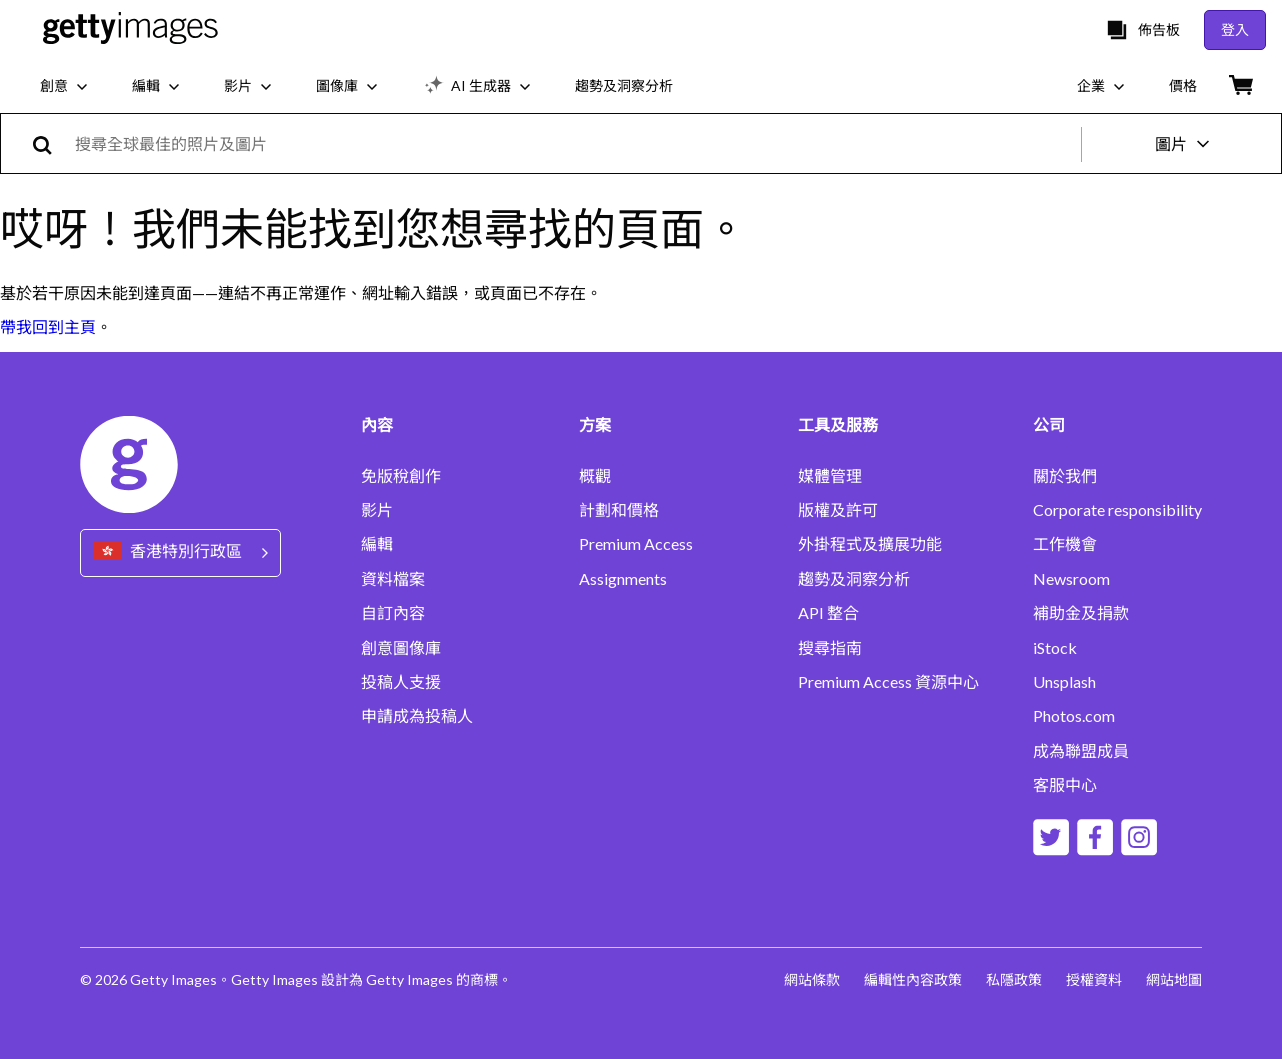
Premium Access (636, 544)
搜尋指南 (830, 648)
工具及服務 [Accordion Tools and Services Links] (838, 425)
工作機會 (1065, 544)
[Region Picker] (180, 552)
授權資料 (1094, 979)
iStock (1055, 648)
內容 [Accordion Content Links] (377, 425)
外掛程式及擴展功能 (870, 544)
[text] (574, 143)
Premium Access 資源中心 (888, 682)
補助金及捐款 (1081, 613)
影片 (377, 510)
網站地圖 (1174, 979)
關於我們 (1065, 476)
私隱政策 (1014, 979)
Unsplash (1064, 682)
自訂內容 (393, 613)
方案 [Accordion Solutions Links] (595, 425)
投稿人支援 (401, 682)
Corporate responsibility (1117, 510)
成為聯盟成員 (1081, 751)
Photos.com (1074, 716)
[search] (50, 143)
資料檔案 (393, 579)
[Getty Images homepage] (130, 29)
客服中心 (1065, 785)
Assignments (623, 579)
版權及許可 (838, 510)
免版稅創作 (401, 476)
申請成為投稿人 (417, 716)
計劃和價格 (619, 510)
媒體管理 (830, 476)
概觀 (595, 476)
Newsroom (1071, 579)
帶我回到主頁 (48, 326)
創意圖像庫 (401, 648)
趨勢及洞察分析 (854, 579)
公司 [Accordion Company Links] (1049, 425)
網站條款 (812, 979)
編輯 (377, 544)
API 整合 (828, 613)
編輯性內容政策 (913, 979)
